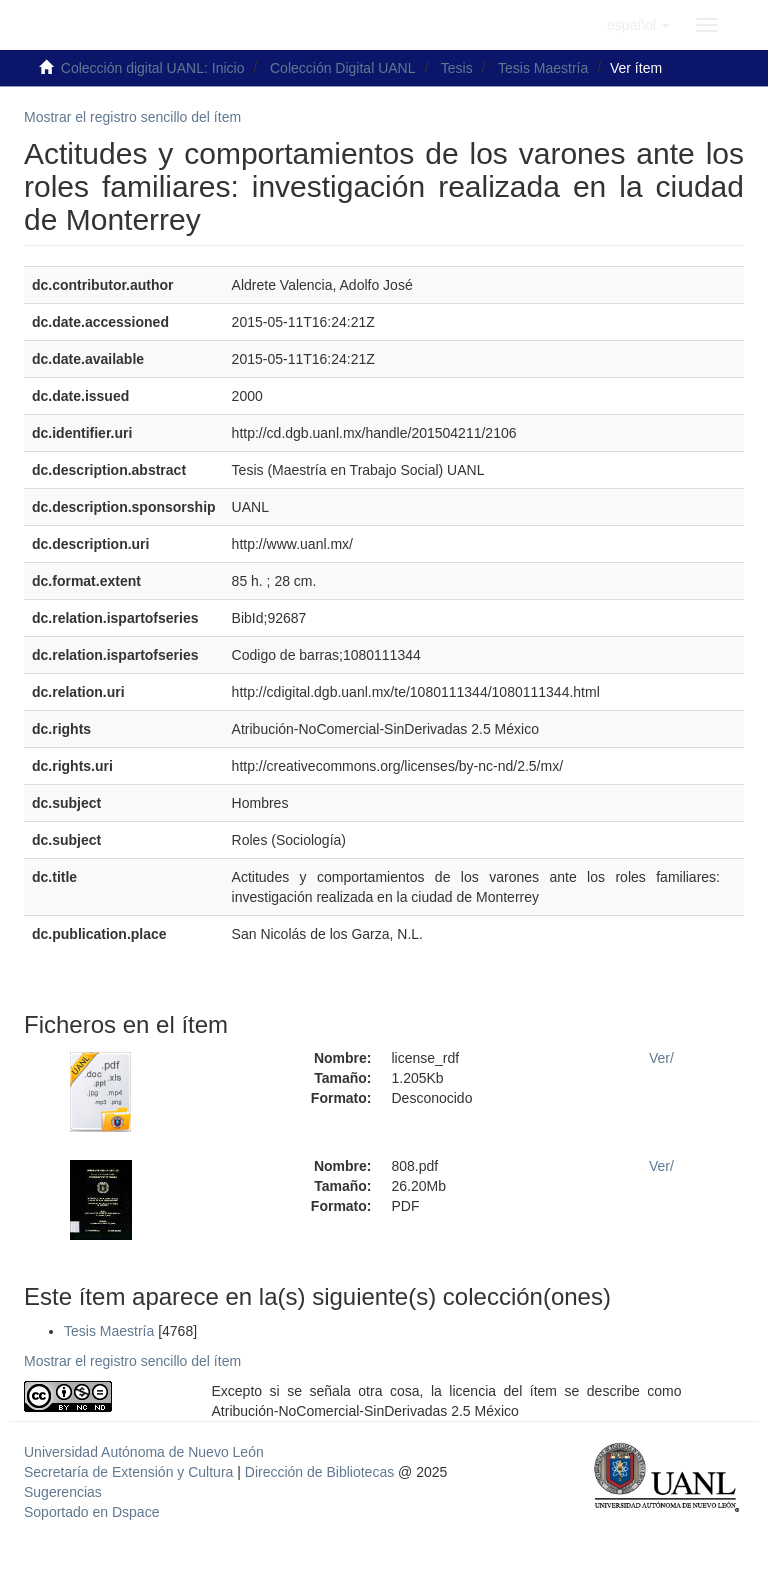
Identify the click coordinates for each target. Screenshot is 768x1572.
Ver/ (661, 1058)
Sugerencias (63, 1492)
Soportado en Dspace (91, 1512)
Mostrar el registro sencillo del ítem (132, 117)
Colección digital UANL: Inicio (153, 68)
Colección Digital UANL (343, 68)
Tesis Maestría (543, 68)
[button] (638, 25)
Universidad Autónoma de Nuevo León (144, 1452)
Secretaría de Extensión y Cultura (130, 1472)
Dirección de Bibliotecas (319, 1472)
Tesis (457, 68)
